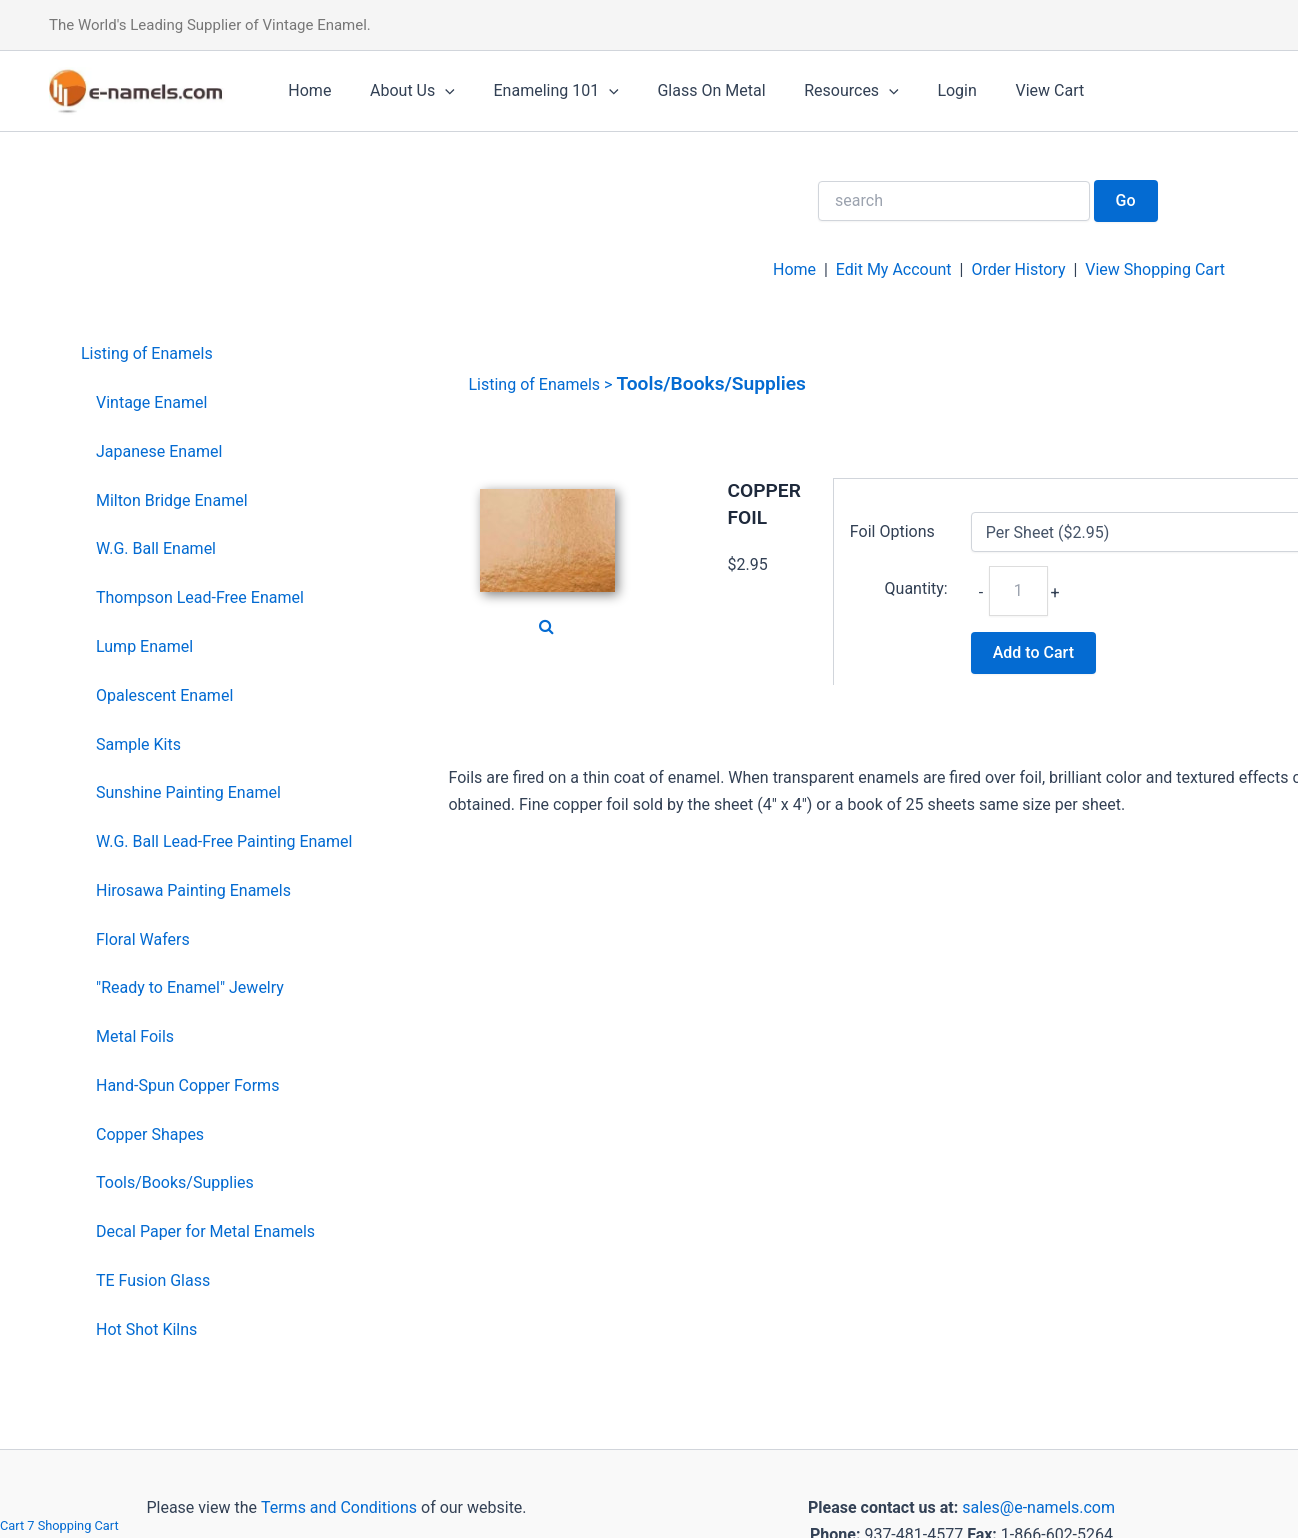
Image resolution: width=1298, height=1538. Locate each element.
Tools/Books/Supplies (175, 1182)
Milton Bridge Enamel (172, 500)
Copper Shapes (150, 1134)
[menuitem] (216, 354)
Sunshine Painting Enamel (188, 792)
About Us (402, 91)
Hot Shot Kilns (146, 1329)
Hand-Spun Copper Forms (187, 1085)
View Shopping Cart (1155, 269)
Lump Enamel (144, 646)
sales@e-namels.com (1038, 1507)
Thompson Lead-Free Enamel (200, 597)
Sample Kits (138, 744)
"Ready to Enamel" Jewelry (190, 987)
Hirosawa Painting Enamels (193, 890)
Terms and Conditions (337, 1507)
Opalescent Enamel (164, 695)
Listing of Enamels (147, 353)
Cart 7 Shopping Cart (59, 1525)
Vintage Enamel (151, 402)
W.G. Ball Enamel (156, 548)
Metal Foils (135, 1036)
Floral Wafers (143, 939)
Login (920, 90)
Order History (1018, 269)
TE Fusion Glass (153, 1280)
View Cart (1006, 90)
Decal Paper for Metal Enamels (205, 1231)
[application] (435, 91)
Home (306, 90)
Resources (821, 91)
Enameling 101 (539, 91)
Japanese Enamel (159, 451)
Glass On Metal (688, 90)
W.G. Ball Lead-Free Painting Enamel (224, 841)
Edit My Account (894, 269)
